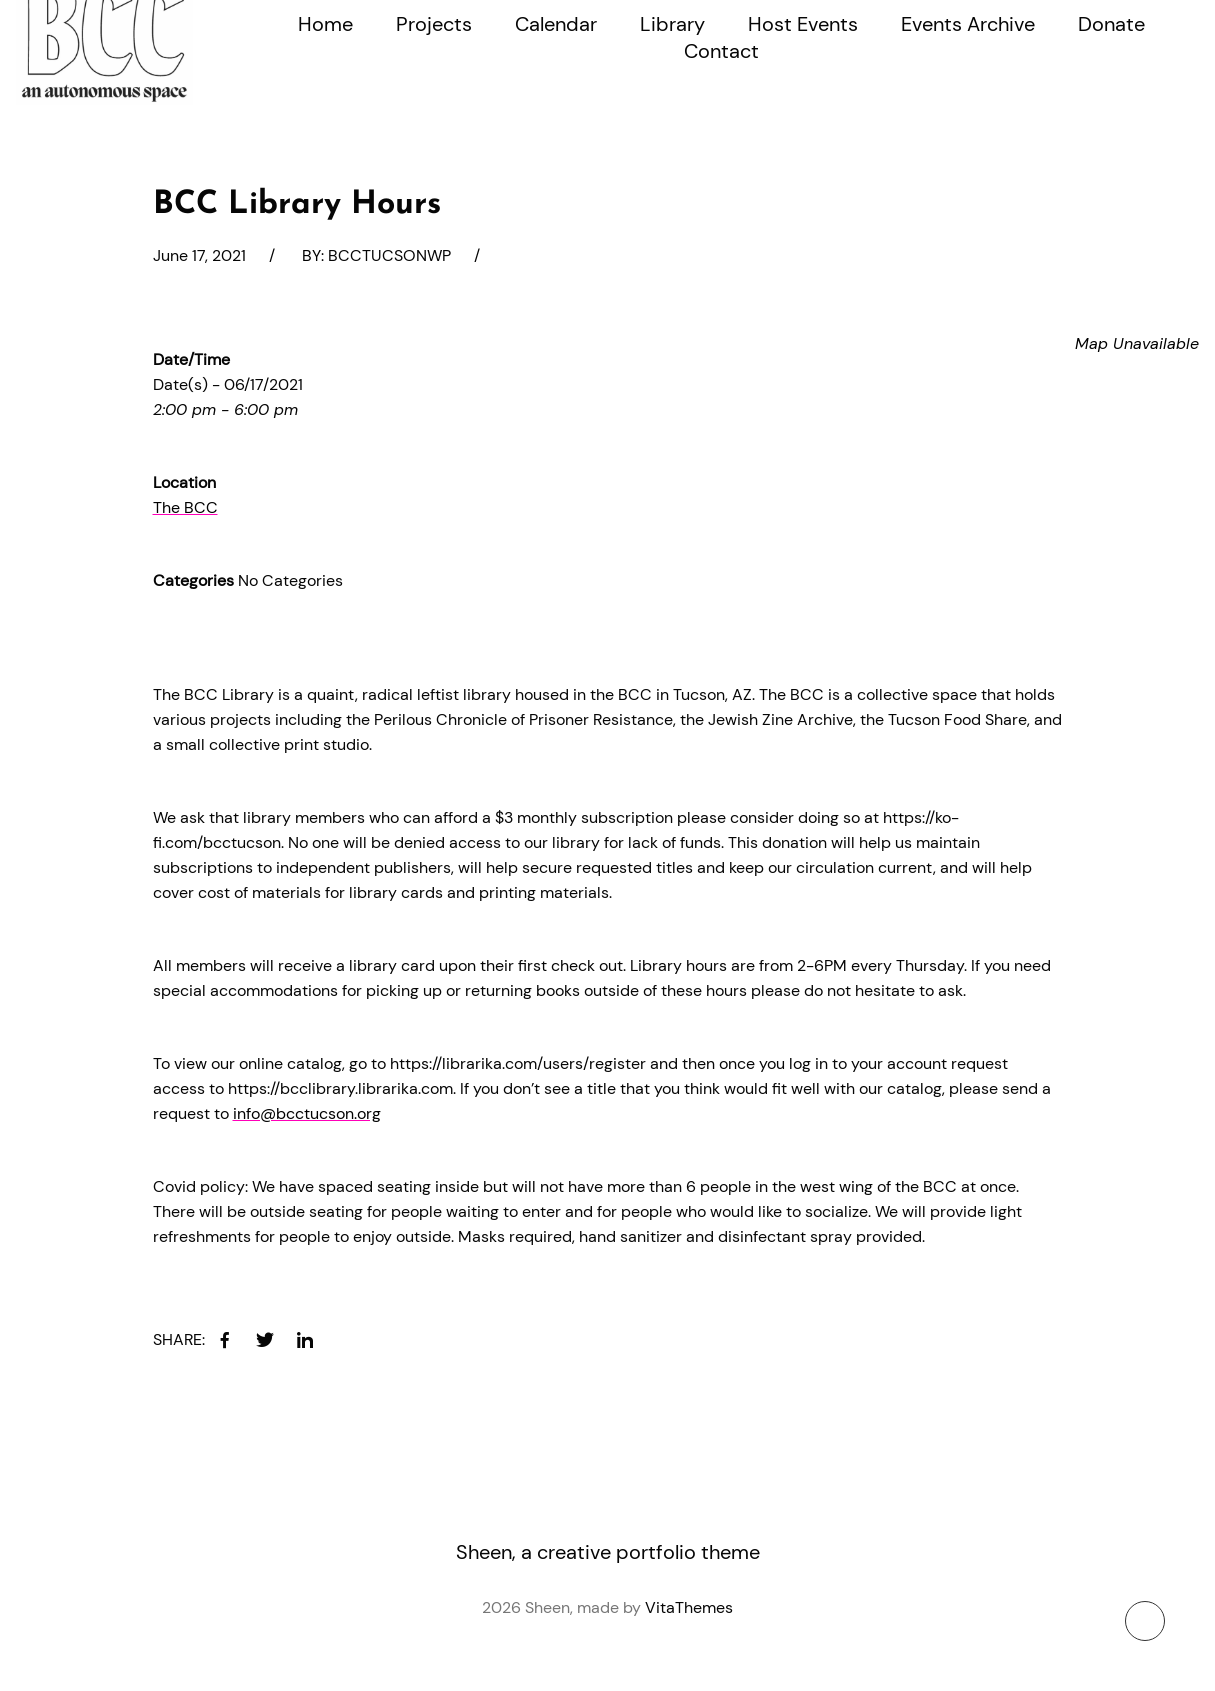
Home (325, 24)
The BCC (185, 507)
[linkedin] (305, 1340)
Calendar (556, 24)
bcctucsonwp (389, 255)
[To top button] (1145, 1621)
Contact (721, 51)
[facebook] (225, 1340)
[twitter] (265, 1340)
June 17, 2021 (199, 255)
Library (672, 24)
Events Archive (968, 24)
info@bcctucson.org (307, 1113)
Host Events (803, 24)
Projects (434, 24)
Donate (1111, 24)
